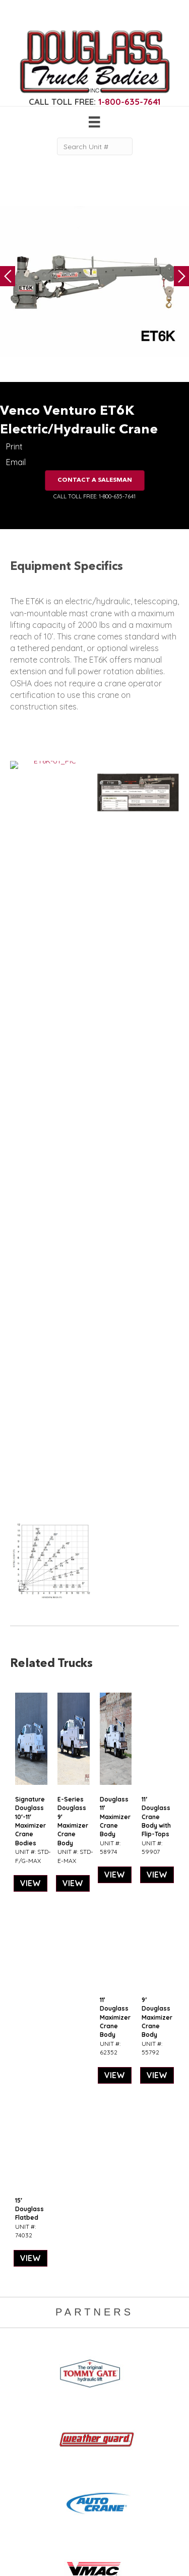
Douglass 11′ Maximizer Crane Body (115, 1126)
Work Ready (101, 2377)
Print (14, 446)
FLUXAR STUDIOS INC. (104, 2554)
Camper (23, 2369)
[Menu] (94, 121)
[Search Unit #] (95, 146)
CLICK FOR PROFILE (94, 2521)
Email (16, 462)
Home (91, 2339)
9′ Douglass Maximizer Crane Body (157, 1327)
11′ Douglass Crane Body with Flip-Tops (156, 1126)
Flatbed (23, 2408)
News (90, 2388)
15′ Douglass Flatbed (29, 1518)
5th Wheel (26, 2388)
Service (22, 2339)
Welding (23, 2359)
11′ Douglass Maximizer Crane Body (115, 1327)
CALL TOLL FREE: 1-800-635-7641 (94, 496)
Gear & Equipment (111, 2349)
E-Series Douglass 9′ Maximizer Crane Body (72, 1130)
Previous (7, 276)
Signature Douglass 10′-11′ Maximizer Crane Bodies (30, 1130)
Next (181, 276)
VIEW (30, 1193)
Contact (94, 2398)
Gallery (92, 2359)
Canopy (23, 2398)
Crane (20, 2349)
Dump (20, 2418)
